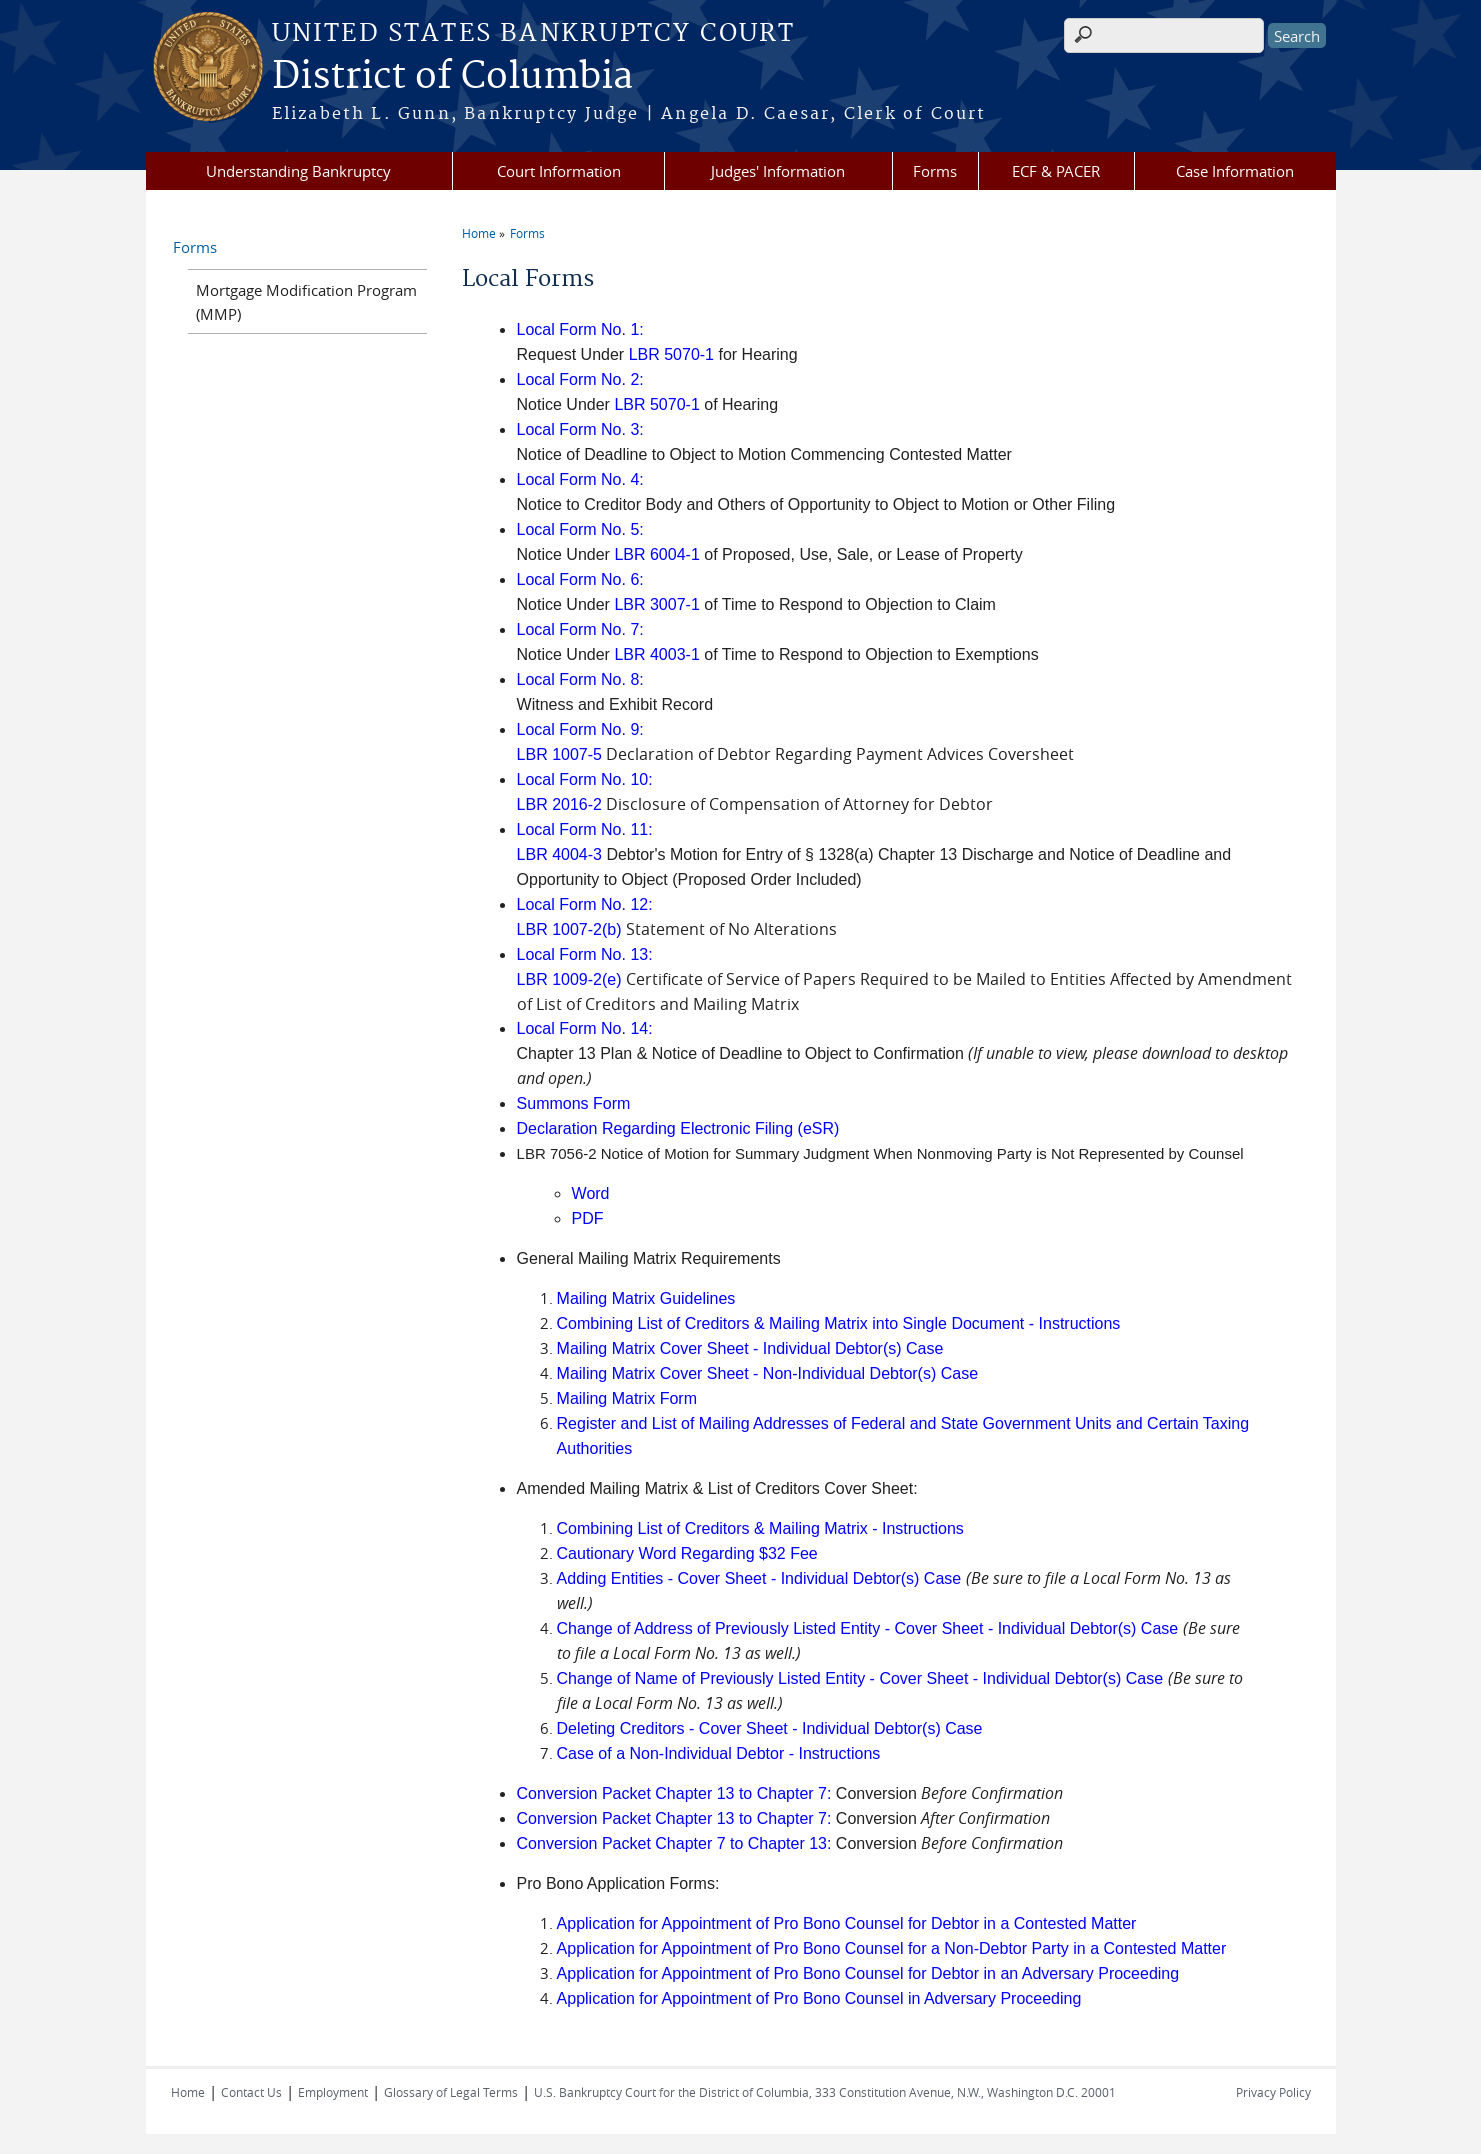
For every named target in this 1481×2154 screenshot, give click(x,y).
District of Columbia (452, 77)
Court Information (559, 171)
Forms (935, 171)
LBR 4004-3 (559, 854)
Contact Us (251, 2092)
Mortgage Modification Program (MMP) (306, 302)
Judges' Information (778, 171)
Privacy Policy (1273, 2092)
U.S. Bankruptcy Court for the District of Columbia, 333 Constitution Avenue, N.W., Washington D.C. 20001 (825, 2092)
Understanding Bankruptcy (298, 171)
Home (479, 233)
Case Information (1235, 171)
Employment (333, 2092)
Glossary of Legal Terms (451, 2092)
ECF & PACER (1056, 171)
